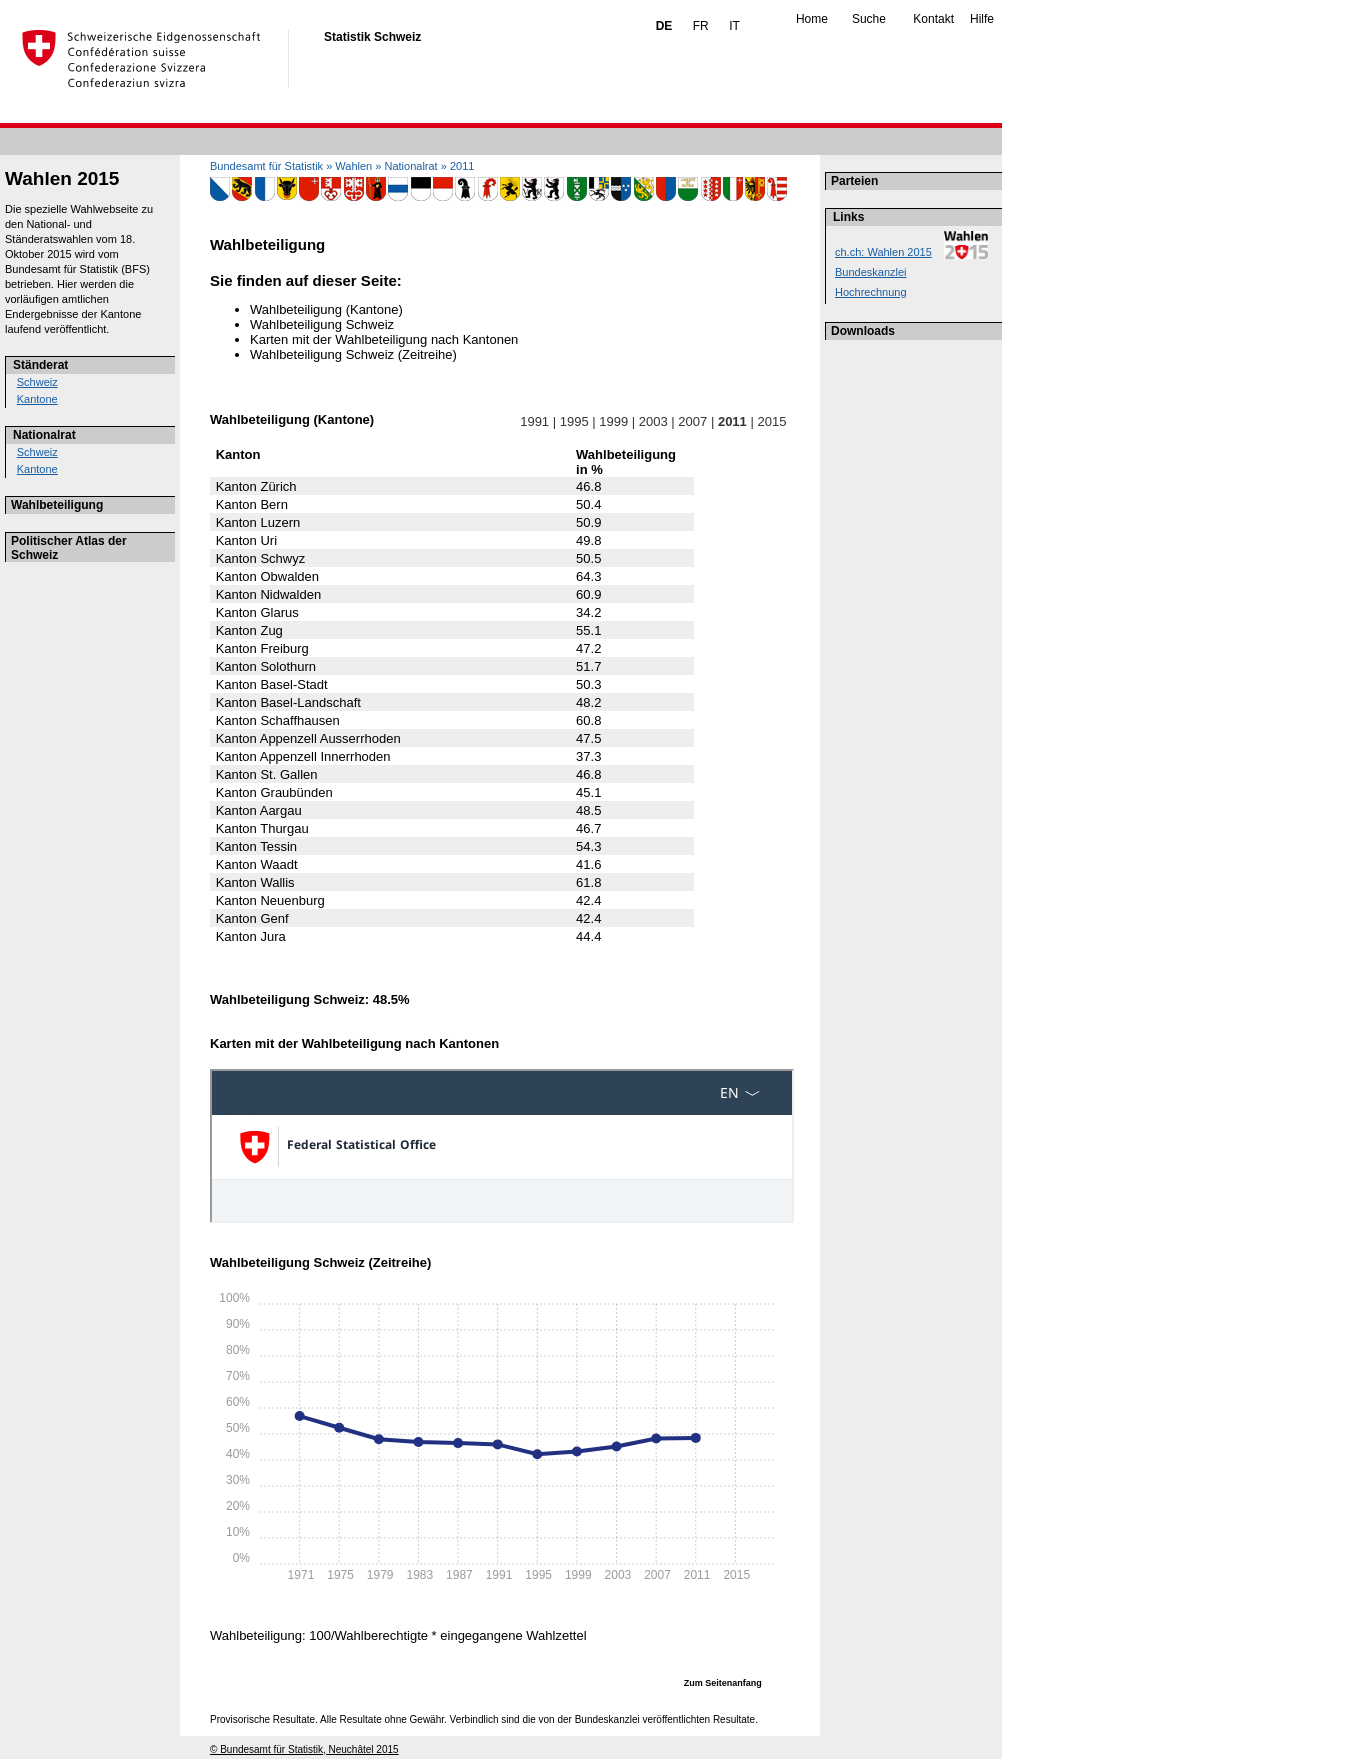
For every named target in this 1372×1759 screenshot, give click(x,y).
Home (812, 19)
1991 (535, 421)
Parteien (854, 181)
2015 (772, 421)
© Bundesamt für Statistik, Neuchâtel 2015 (304, 1749)
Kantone (37, 399)
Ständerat (40, 365)
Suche (869, 19)
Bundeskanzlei (871, 272)
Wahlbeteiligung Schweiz (322, 324)
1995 (574, 421)
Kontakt (933, 19)
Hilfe (982, 19)
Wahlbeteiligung (57, 505)
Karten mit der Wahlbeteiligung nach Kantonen (384, 339)
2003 (653, 421)
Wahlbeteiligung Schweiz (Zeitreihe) (353, 354)
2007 (693, 421)
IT (734, 26)
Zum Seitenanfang (723, 1683)
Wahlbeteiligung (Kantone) (326, 309)
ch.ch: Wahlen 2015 (883, 252)
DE (664, 26)
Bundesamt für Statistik (266, 166)
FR (701, 26)
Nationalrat (44, 435)
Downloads (863, 331)
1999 (614, 421)
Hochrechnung (871, 292)
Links (848, 217)
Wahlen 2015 (62, 178)
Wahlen (353, 166)
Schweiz (37, 382)
